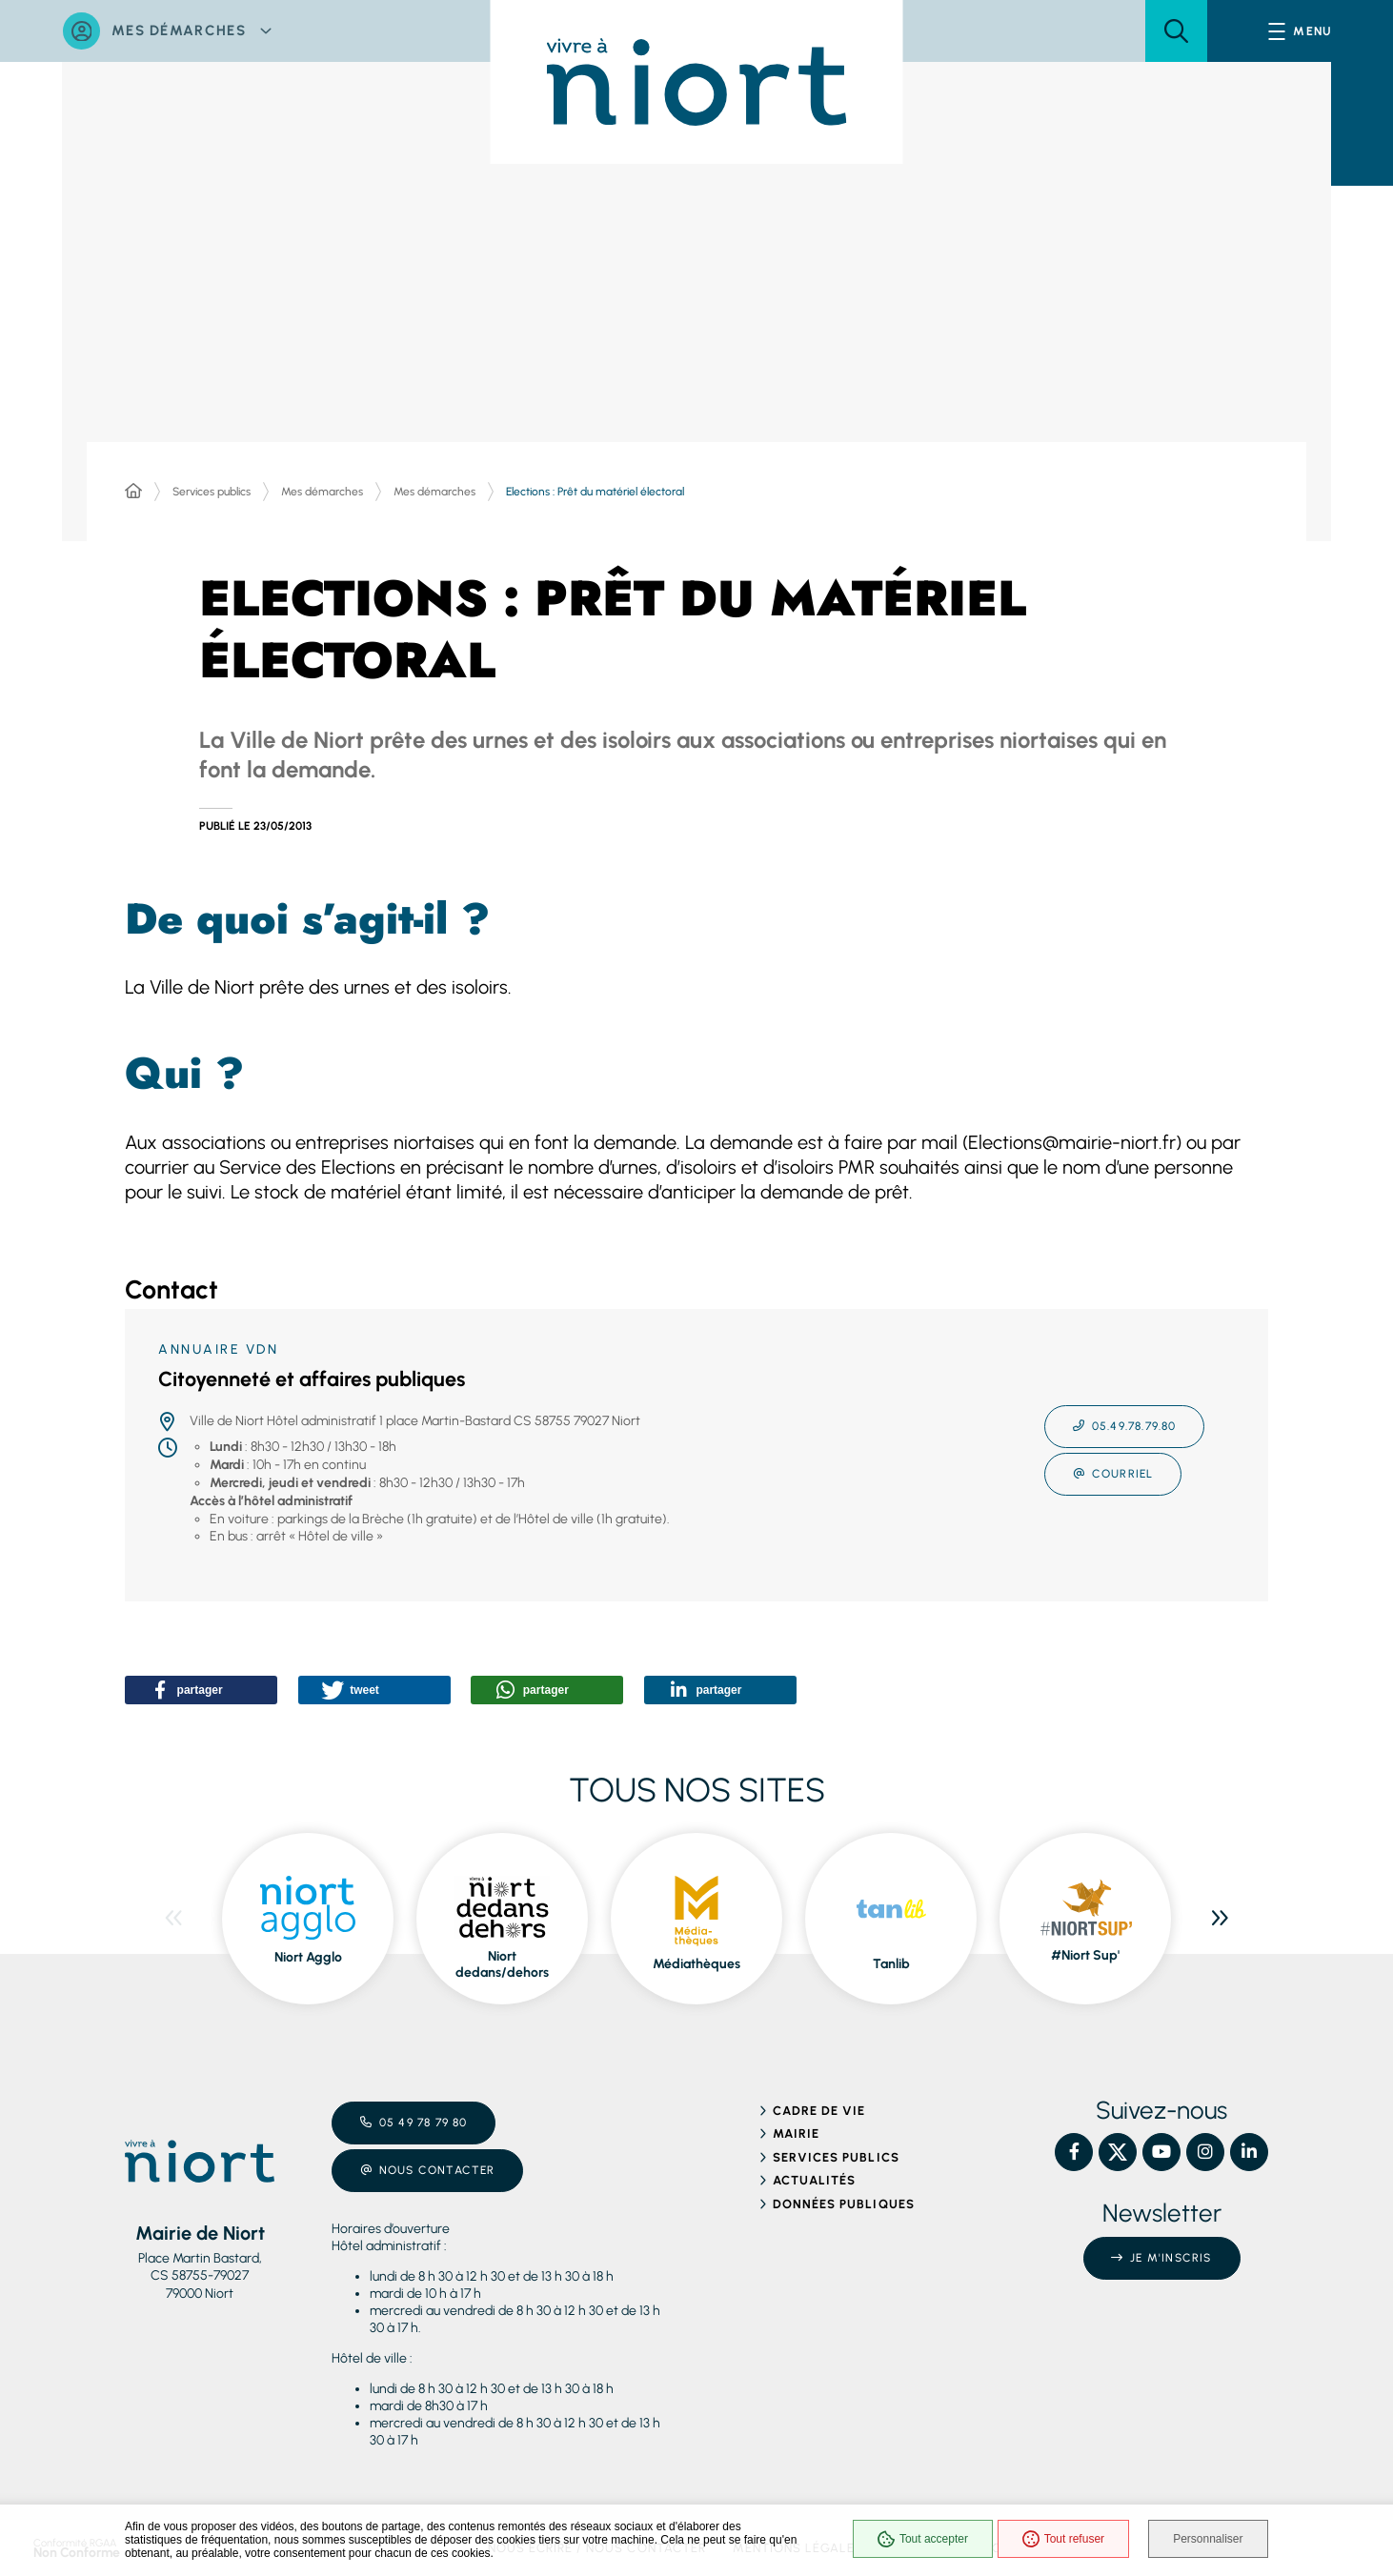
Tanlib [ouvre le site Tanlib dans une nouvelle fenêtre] (891, 1957)
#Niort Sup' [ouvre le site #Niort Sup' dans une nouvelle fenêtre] (1085, 1950)
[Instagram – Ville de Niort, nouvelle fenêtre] (1205, 2146)
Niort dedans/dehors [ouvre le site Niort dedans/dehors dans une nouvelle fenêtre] (502, 1958)
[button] (1176, 31)
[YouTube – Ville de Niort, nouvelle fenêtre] (1161, 2146)
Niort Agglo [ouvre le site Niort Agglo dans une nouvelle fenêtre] (308, 1950)
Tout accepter (918, 2539)
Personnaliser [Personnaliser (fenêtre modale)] (1208, 2539)
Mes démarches (322, 491)
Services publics (211, 491)
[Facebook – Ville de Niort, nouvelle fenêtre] (1074, 2146)
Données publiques (844, 2197)
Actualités (814, 2174)
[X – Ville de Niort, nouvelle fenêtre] (1118, 2146)
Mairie (796, 2128)
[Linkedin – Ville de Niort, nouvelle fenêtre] (1249, 2146)
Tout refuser (1059, 2539)
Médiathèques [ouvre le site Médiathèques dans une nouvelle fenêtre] (696, 1957)
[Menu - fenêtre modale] (1300, 31)
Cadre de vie (819, 2104)
